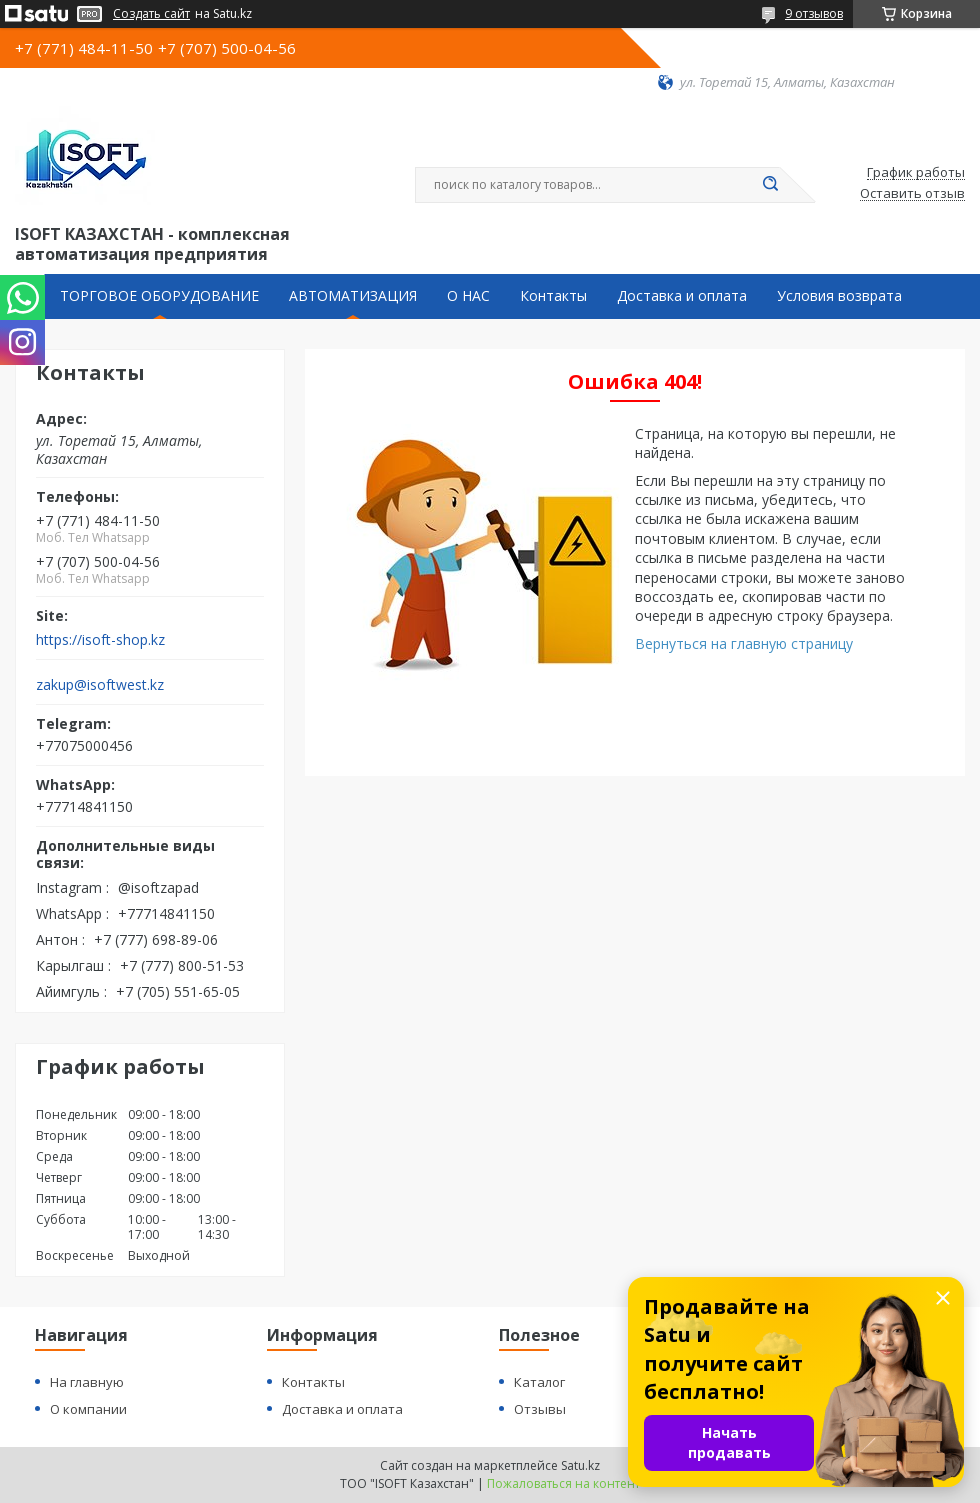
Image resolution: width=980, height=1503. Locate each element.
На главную (87, 1382)
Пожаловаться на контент (563, 1483)
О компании (88, 1409)
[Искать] (770, 185)
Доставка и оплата (682, 296)
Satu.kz (580, 1465)
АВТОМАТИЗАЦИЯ (353, 296)
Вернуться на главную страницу (744, 643)
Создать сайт (151, 14)
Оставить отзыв (912, 194)
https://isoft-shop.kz (100, 640)
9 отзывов (814, 13)
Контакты (553, 296)
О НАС (468, 296)
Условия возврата (839, 296)
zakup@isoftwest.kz (100, 685)
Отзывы (540, 1409)
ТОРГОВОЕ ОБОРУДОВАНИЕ (159, 296)
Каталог (539, 1382)
